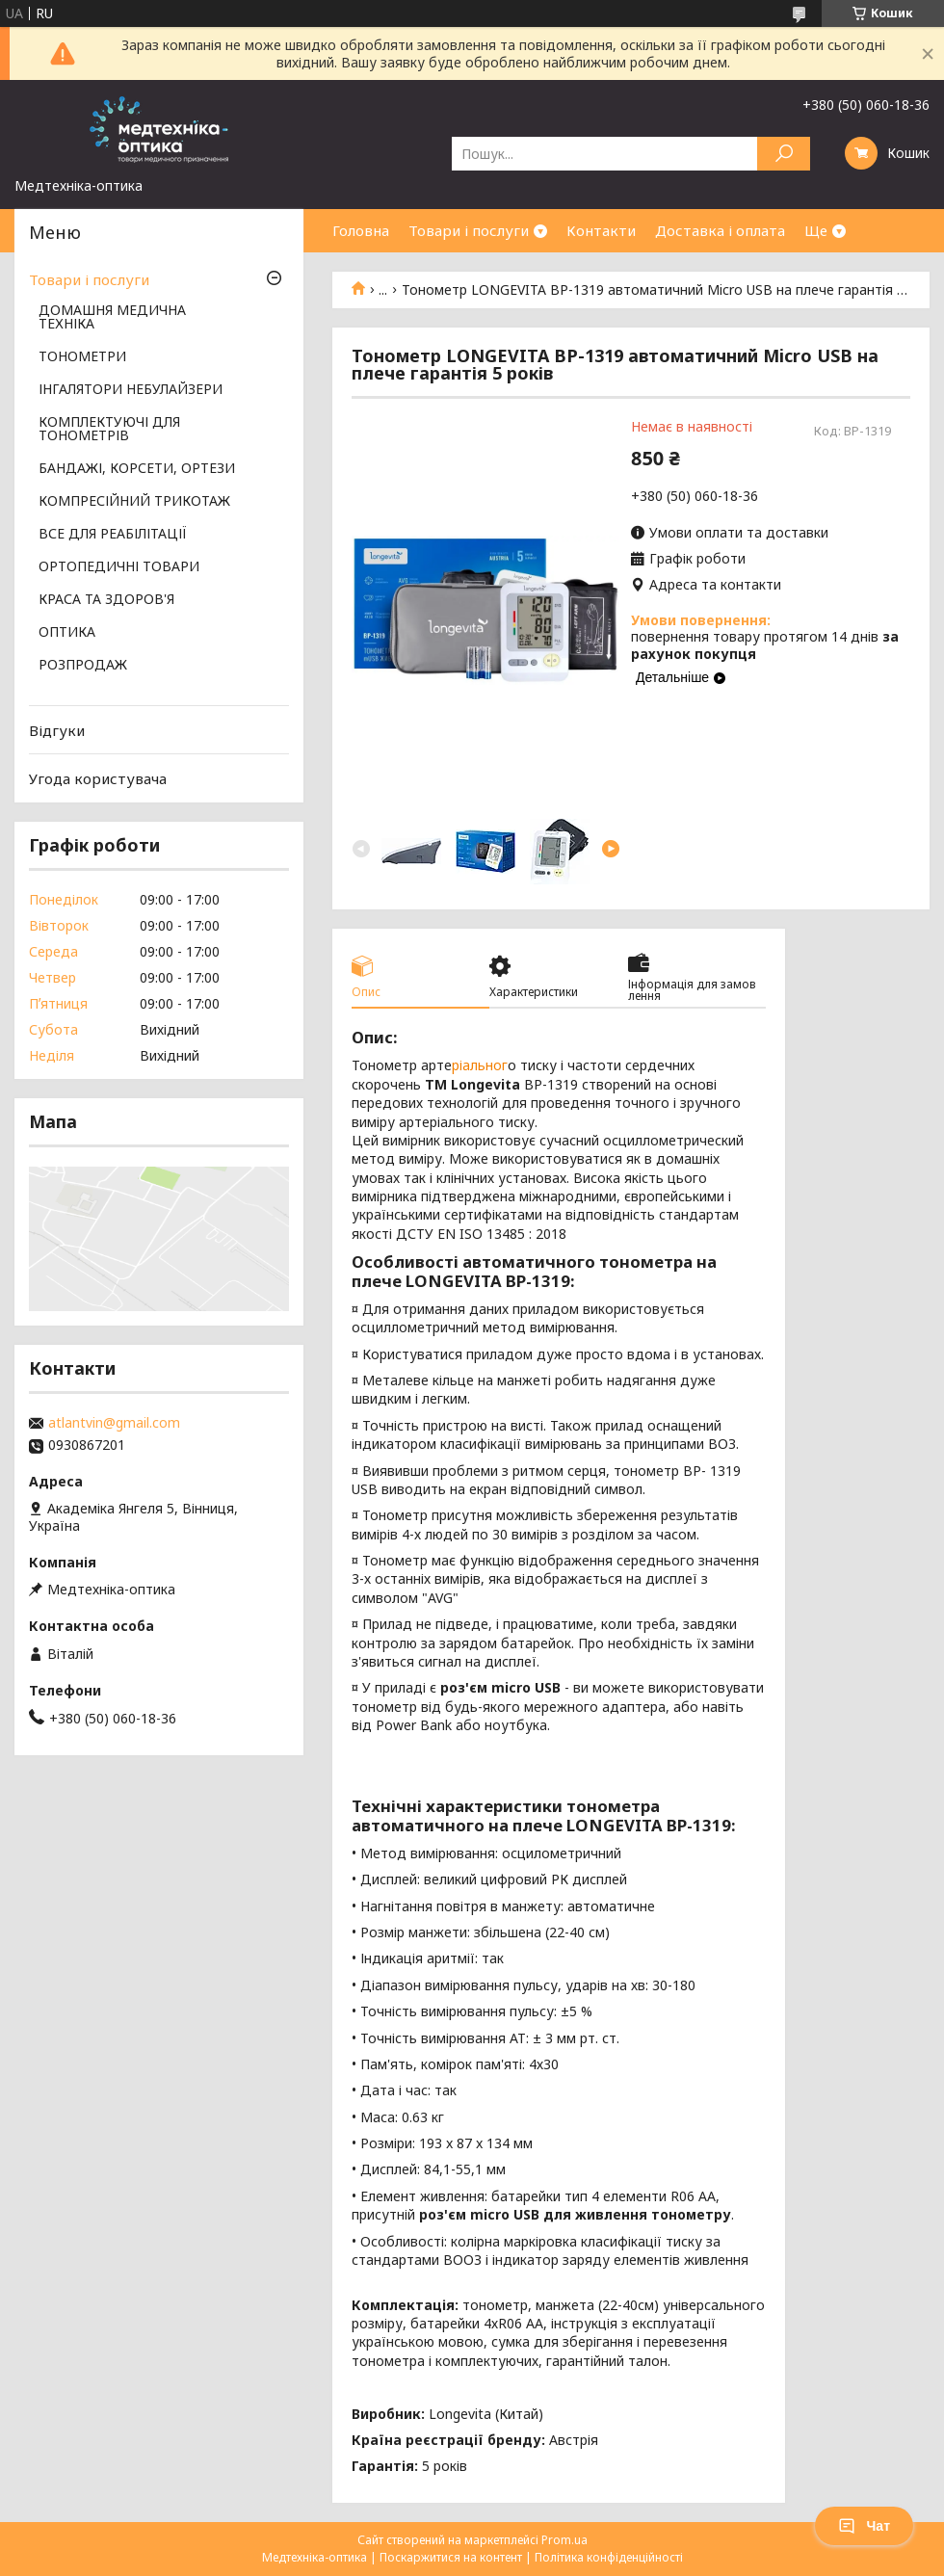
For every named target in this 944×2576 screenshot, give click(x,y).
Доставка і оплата (720, 230)
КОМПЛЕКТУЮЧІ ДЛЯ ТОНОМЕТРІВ (109, 429)
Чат (864, 2526)
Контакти (601, 230)
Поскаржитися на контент (451, 2557)
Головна (360, 230)
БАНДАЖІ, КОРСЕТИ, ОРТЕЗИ (137, 469)
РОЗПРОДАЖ (83, 665)
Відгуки (57, 730)
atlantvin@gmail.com (114, 1423)
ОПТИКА (67, 633)
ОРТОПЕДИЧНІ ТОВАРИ (119, 567)
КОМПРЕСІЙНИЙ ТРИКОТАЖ (134, 502)
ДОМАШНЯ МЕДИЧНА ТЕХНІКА (112, 317)
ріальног (480, 1065)
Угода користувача (98, 778)
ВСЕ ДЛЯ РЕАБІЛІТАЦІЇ (113, 534)
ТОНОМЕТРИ (82, 357)
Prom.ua (564, 2540)
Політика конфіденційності (609, 2557)
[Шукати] (783, 154)
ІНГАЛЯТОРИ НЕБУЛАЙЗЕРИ (131, 390)
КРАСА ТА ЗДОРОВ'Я (106, 600)
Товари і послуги (468, 230)
